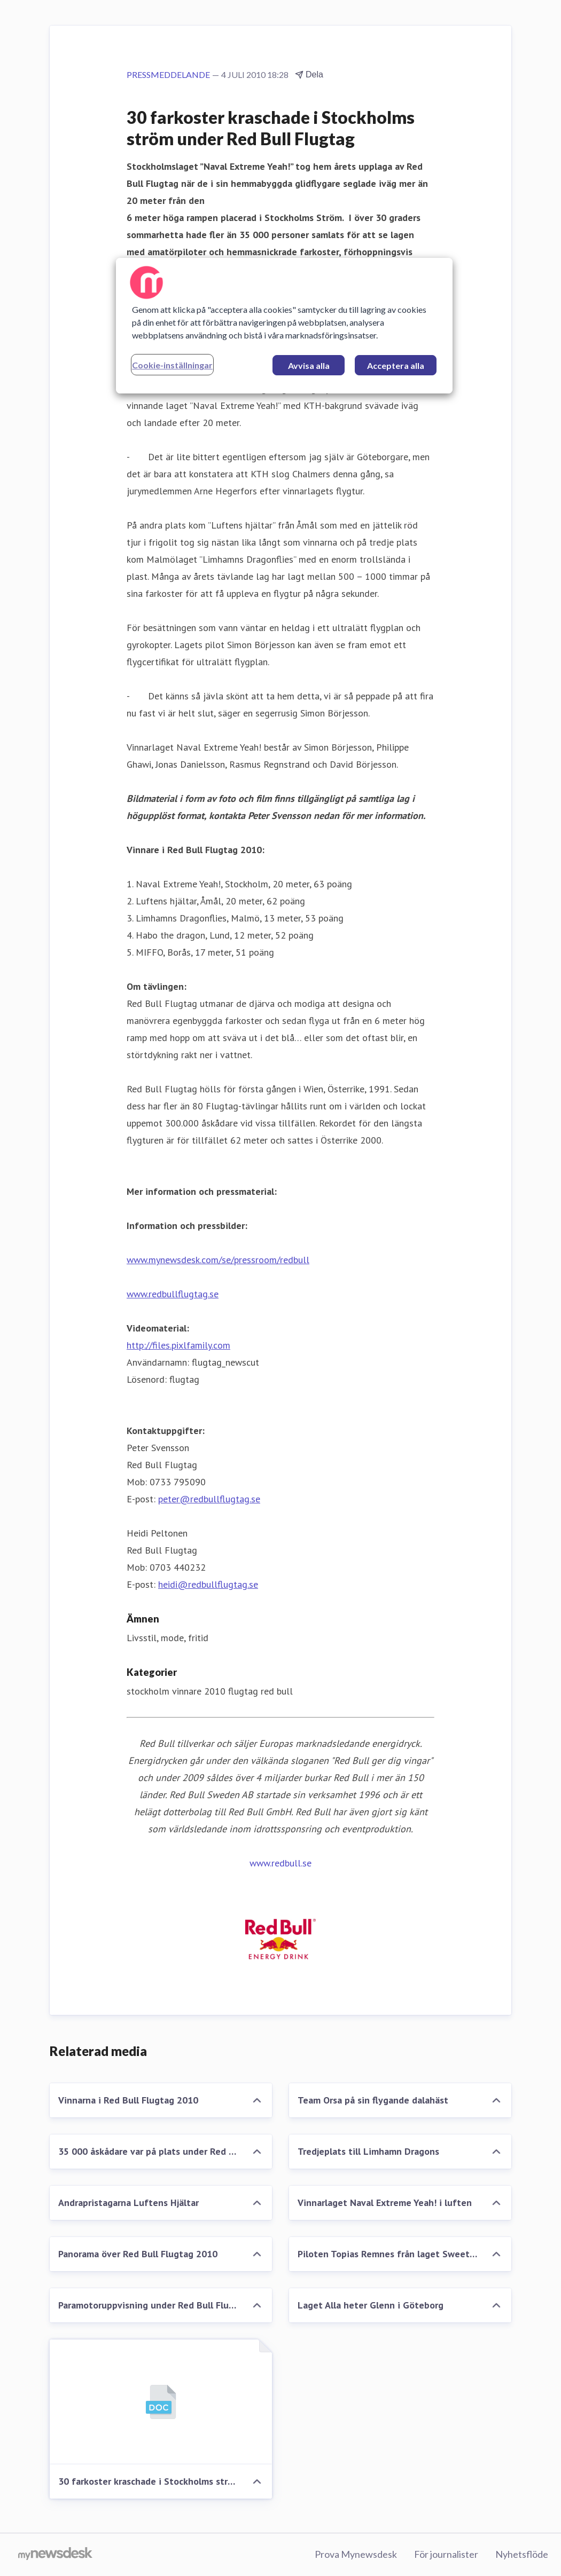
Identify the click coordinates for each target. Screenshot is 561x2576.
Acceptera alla (395, 365)
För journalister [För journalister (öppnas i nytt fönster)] (446, 2554)
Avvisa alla (309, 365)
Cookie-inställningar (172, 365)
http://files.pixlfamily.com (178, 1345)
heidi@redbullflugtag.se (208, 1584)
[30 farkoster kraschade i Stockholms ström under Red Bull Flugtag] (161, 2401)
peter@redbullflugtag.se (209, 1499)
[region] (284, 325)
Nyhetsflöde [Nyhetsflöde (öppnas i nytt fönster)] (521, 2554)
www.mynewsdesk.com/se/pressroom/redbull (218, 1260)
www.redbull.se (280, 1863)
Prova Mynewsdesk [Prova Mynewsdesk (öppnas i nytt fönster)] (356, 2554)
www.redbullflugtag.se (173, 1294)
